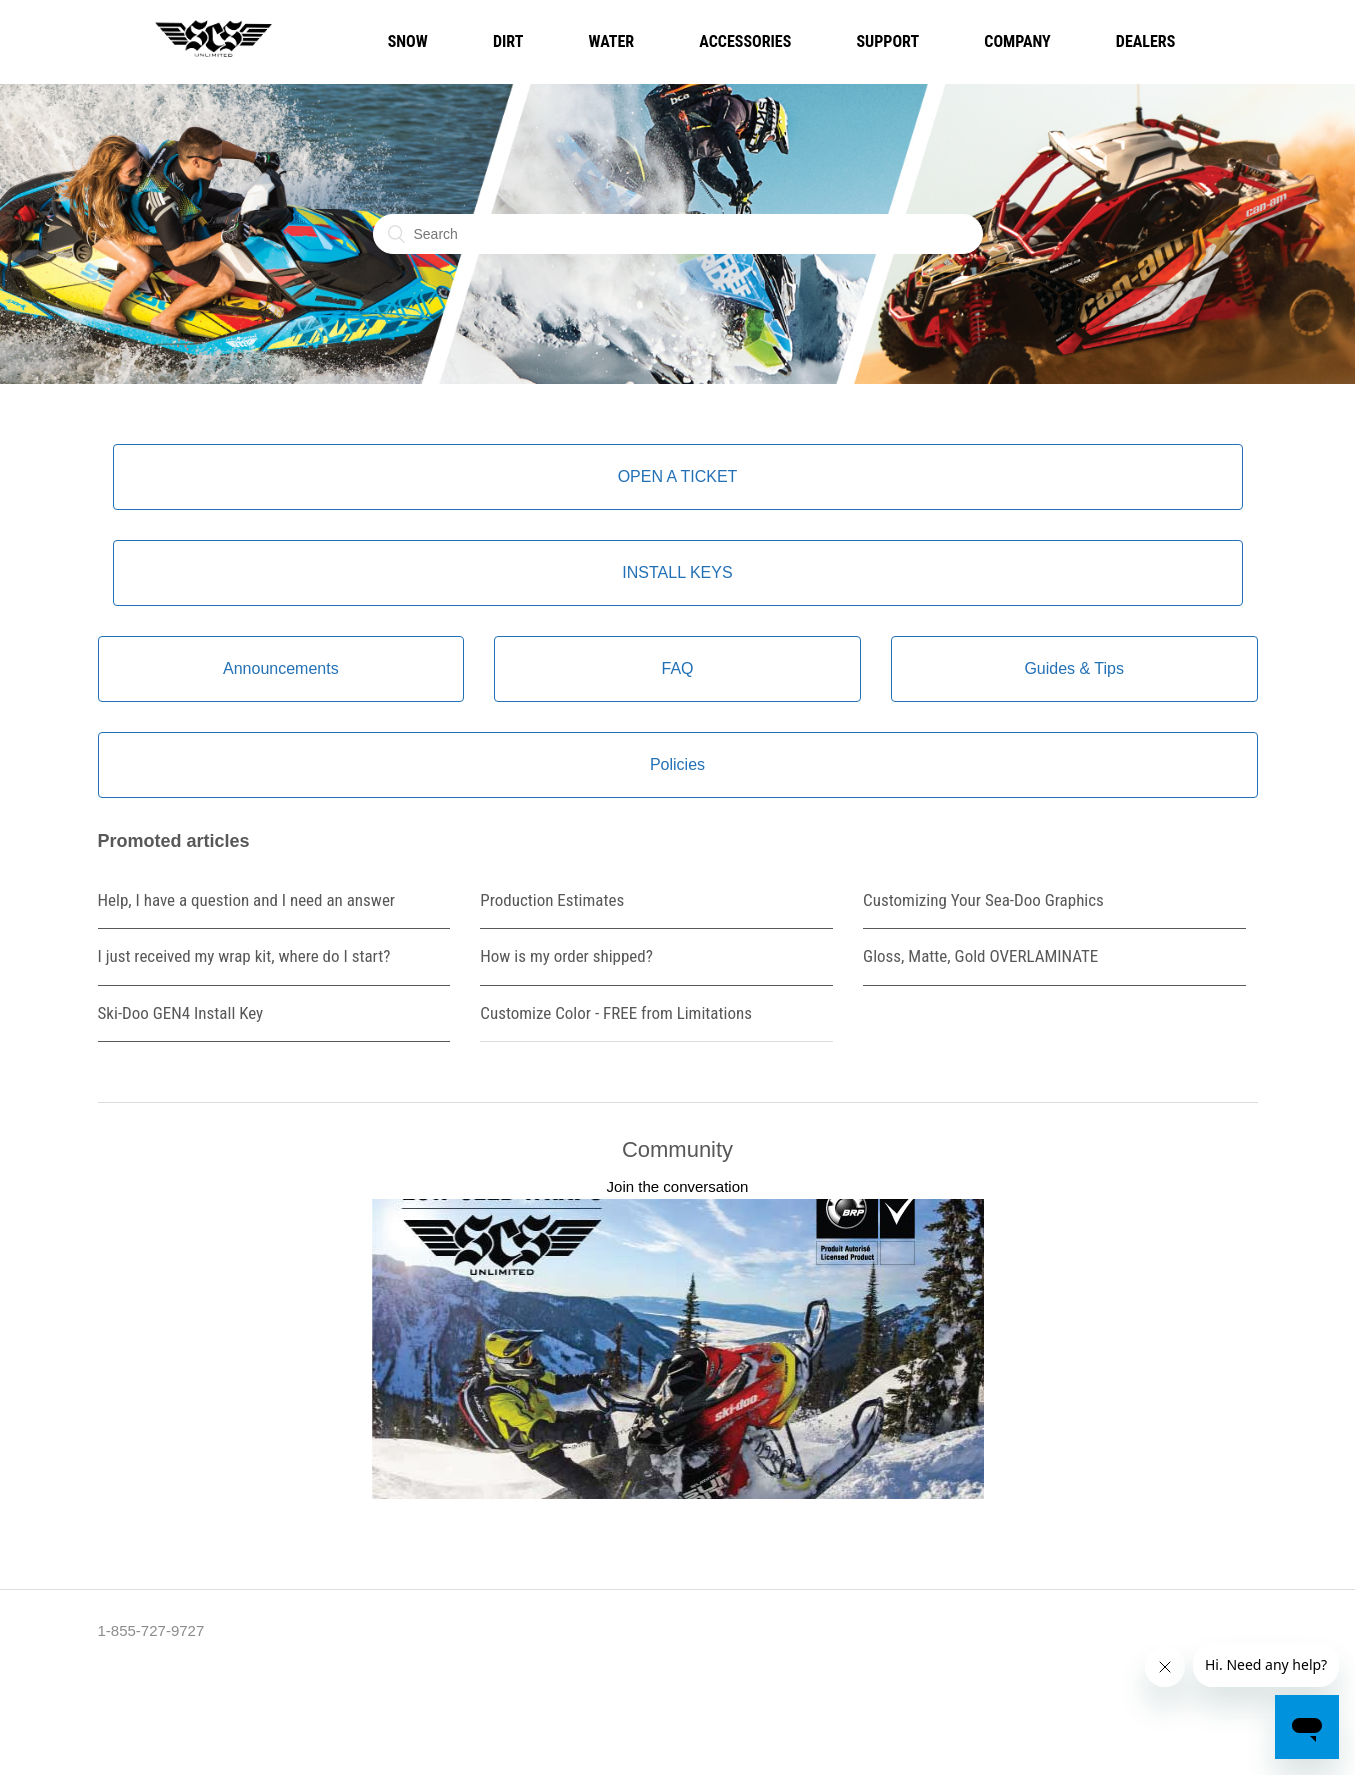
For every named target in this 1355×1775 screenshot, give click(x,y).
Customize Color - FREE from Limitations (616, 1013)
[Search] (678, 234)
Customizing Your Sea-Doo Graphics (983, 900)
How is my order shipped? (566, 956)
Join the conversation (678, 1186)
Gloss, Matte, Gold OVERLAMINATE (980, 956)
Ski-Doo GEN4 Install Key (181, 1013)
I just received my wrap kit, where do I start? (244, 956)
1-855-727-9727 (151, 1630)
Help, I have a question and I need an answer (247, 900)
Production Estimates (552, 900)
